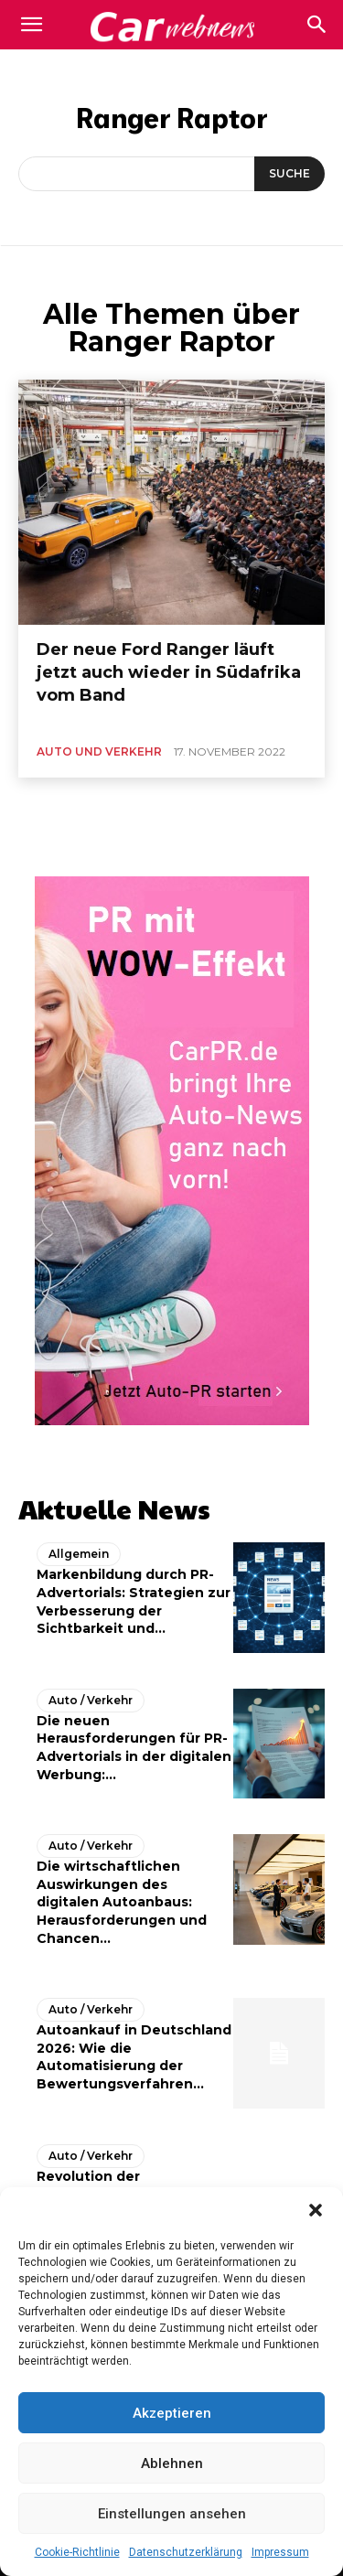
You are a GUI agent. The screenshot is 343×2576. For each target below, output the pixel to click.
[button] (315, 2210)
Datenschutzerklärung (185, 2552)
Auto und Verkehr (99, 751)
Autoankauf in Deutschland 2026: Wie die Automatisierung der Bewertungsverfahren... (134, 2057)
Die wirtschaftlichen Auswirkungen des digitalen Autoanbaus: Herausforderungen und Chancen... (122, 1902)
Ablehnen (172, 2463)
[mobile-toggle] (31, 24)
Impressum (280, 2552)
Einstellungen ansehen (172, 2514)
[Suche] (289, 173)
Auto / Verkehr (90, 1700)
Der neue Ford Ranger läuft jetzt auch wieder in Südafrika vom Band (169, 672)
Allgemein (78, 1554)
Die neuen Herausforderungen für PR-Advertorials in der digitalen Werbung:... (134, 1747)
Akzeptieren (172, 2413)
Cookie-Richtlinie (77, 2552)
